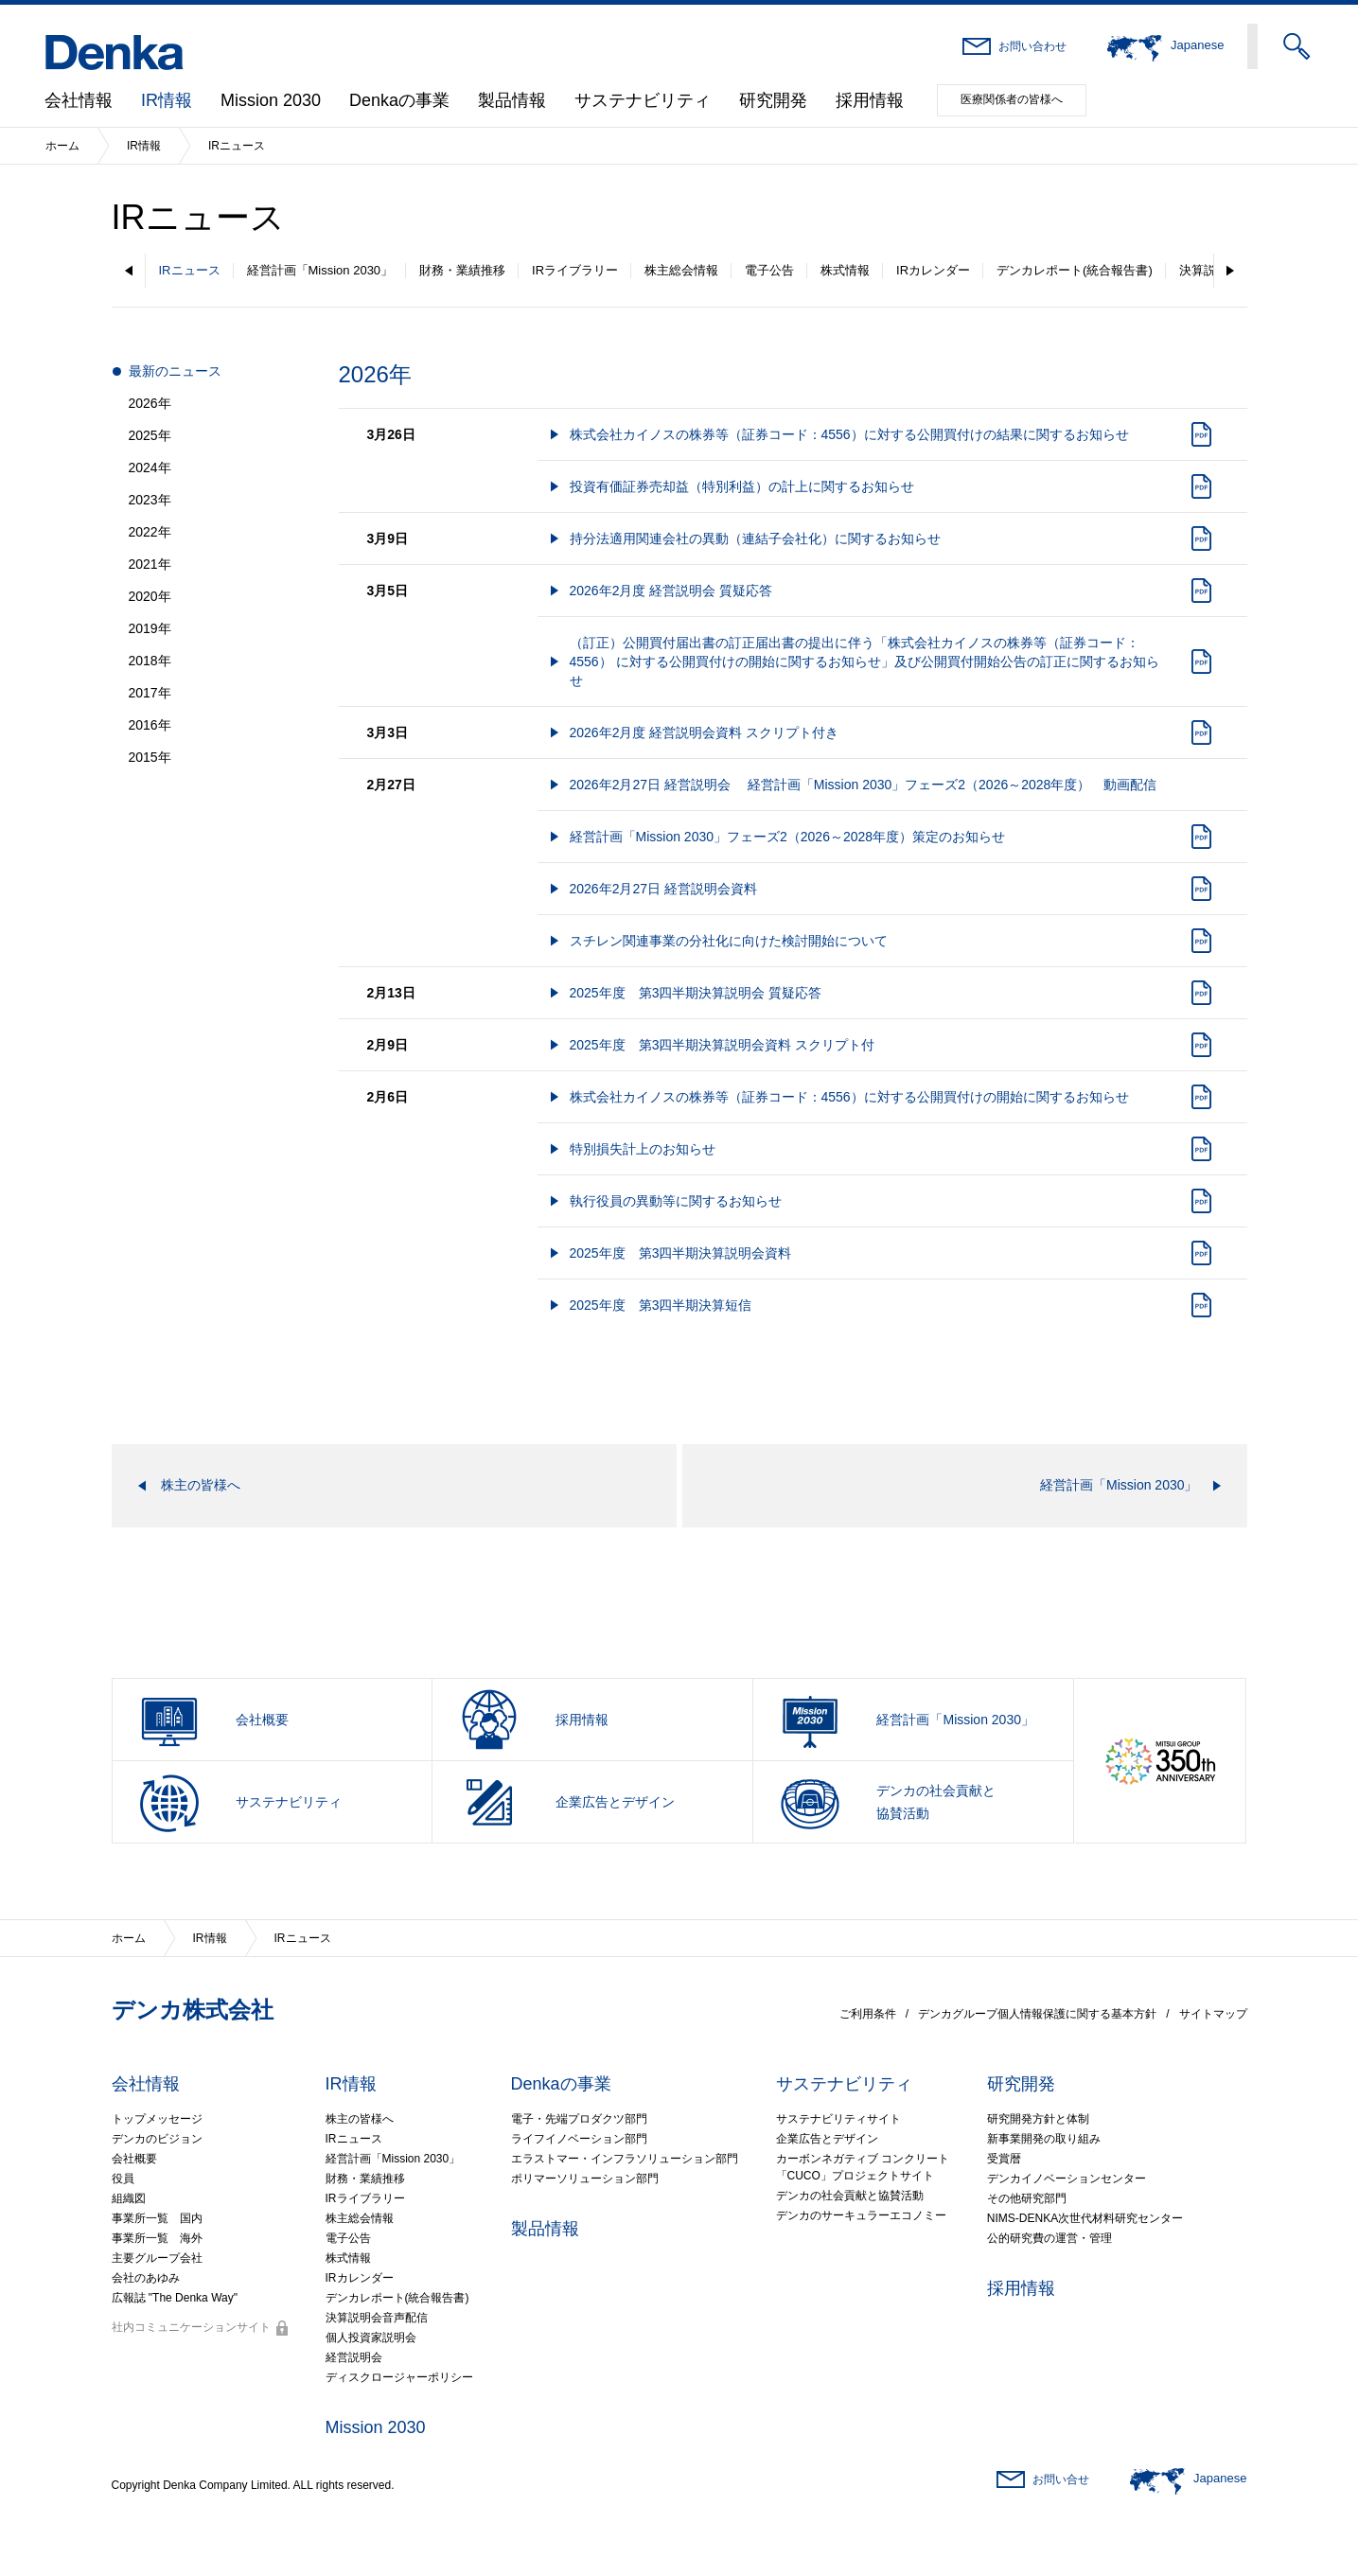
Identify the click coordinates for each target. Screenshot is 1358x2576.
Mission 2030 (270, 100)
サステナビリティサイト (838, 2119)
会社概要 (134, 2158)
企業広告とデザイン (827, 2138)
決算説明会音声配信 (377, 2317)
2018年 (150, 660)
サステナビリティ (642, 100)
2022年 (150, 531)
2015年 (150, 757)
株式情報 (845, 270)
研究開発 (773, 100)
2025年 (150, 435)
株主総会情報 (681, 270)
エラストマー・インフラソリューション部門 (624, 2158)
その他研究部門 (1027, 2198)
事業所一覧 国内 (157, 2218)
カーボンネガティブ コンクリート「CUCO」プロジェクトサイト (862, 2167)
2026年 (150, 403)
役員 (123, 2178)
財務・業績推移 (462, 270)
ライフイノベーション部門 (579, 2138)
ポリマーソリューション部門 (585, 2178)
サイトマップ (1213, 2013)
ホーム (62, 145)
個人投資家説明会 (371, 2337)
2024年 (150, 467)
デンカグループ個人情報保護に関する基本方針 (1037, 2013)
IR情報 (166, 100)
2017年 (150, 692)
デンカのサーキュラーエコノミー (861, 2215)
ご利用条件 (867, 2013)
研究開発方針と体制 (1038, 2119)
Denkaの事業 (399, 100)
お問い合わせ (1032, 46)
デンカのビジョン (157, 2138)
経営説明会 (354, 2357)
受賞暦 (1004, 2158)
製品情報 (512, 100)
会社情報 (78, 100)
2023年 (150, 499)
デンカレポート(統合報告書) (1074, 270)
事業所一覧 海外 (157, 2238)
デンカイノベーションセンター (1066, 2178)
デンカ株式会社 (192, 2009)
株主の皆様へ (360, 2119)
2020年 (150, 596)
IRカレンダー (933, 270)
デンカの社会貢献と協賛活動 (850, 2195)
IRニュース (189, 270)
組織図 (129, 2198)
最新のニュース (175, 371)
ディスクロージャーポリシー (399, 2377)
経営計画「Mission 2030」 (320, 270)
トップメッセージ (157, 2119)
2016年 (150, 724)
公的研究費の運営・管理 (1049, 2238)
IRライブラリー (575, 270)
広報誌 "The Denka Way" (175, 2297)
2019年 (150, 628)
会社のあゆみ (146, 2278)
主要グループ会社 (157, 2258)
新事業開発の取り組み (1044, 2138)
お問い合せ (1060, 2479)
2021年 (150, 564)
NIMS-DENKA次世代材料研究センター (1085, 2218)
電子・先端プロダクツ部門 (579, 2119)
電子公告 (769, 270)
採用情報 (870, 100)
